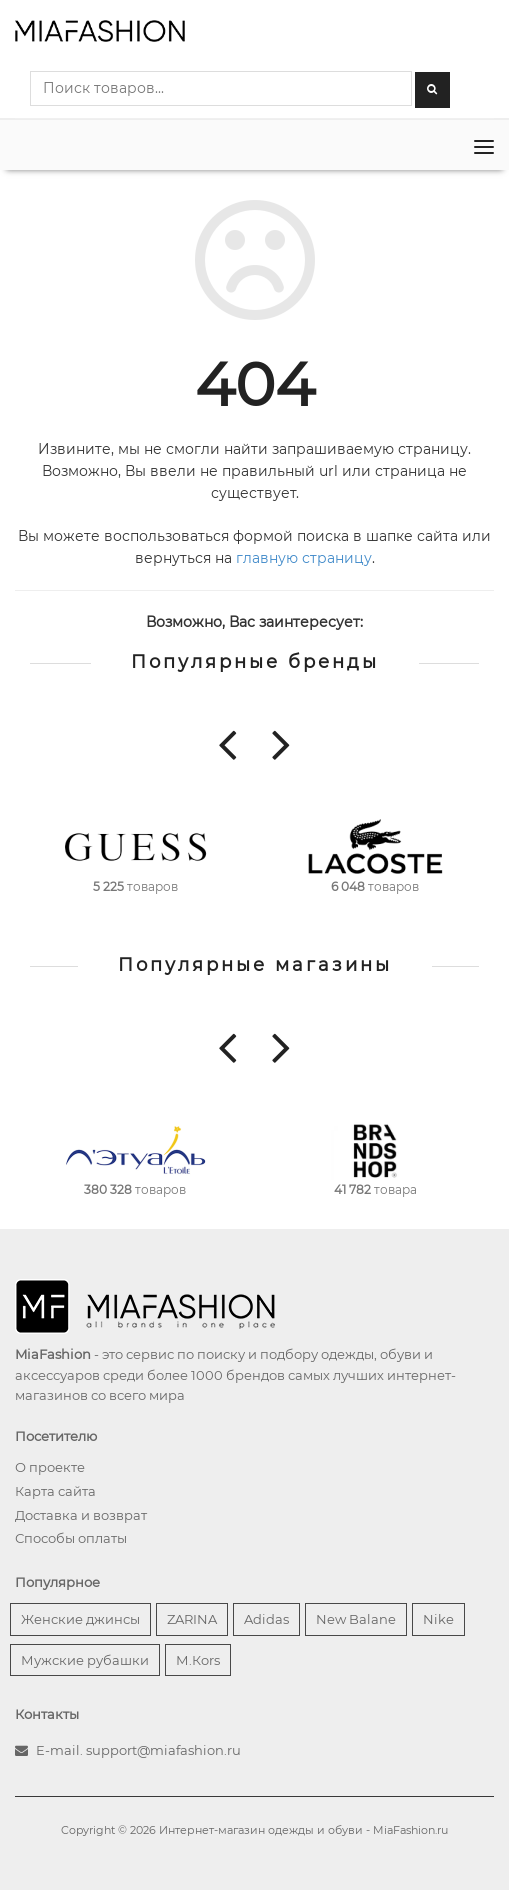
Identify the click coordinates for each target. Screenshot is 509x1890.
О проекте (50, 1467)
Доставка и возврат (81, 1515)
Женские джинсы (80, 1619)
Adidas (266, 1619)
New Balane (356, 1619)
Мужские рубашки (85, 1660)
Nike (438, 1619)
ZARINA (192, 1619)
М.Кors (198, 1660)
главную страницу (304, 558)
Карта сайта (55, 1491)
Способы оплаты (71, 1538)
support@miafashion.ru (163, 1750)
